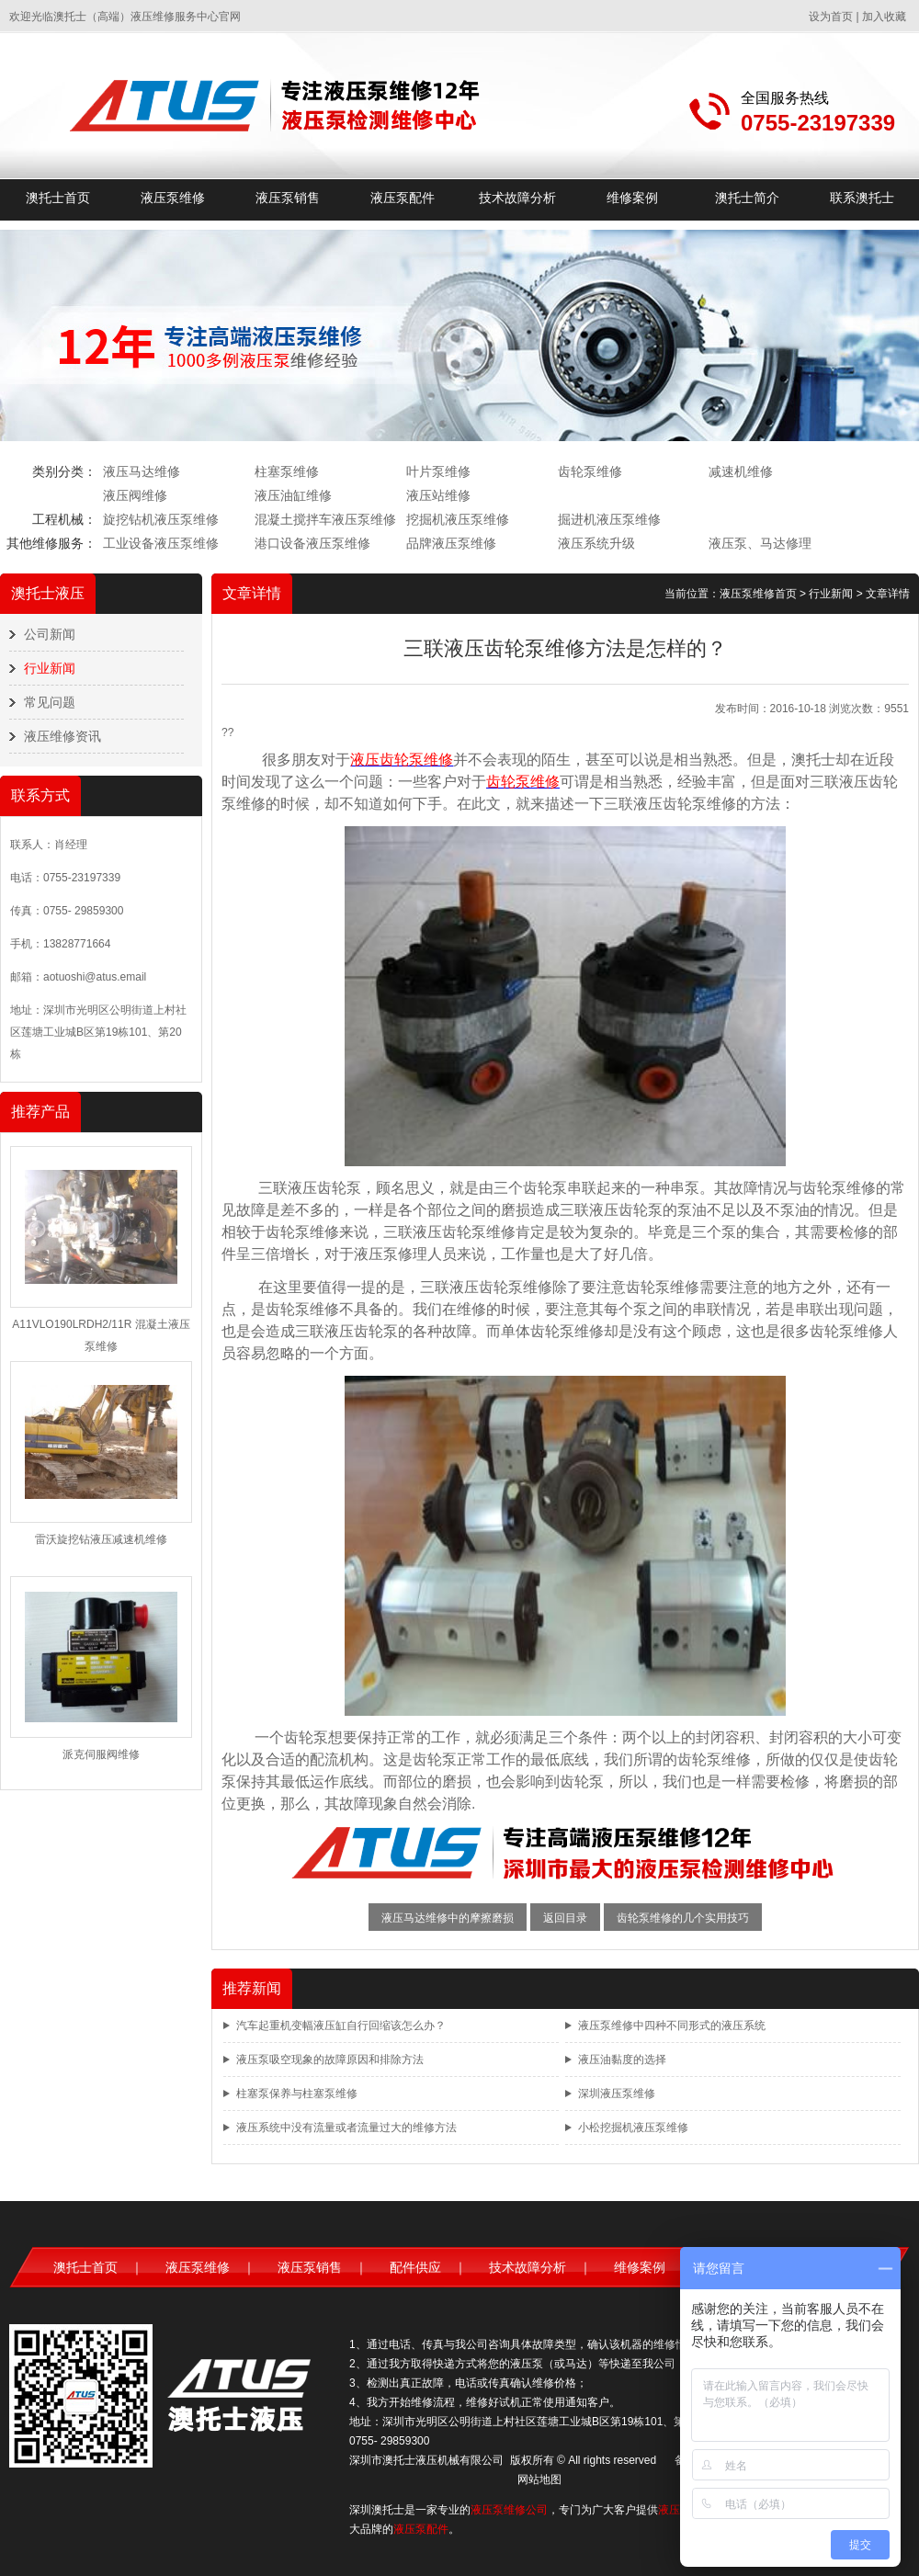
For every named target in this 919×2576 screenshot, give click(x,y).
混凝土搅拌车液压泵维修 (325, 519)
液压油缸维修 (293, 495)
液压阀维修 (135, 495)
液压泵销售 (287, 197)
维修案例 (632, 197)
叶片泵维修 (438, 471)
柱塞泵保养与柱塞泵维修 (296, 2093)
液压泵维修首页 (758, 593)
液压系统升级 (596, 543)
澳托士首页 (58, 197)
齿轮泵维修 (590, 471)
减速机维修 (741, 471)
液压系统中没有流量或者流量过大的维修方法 (346, 2127)
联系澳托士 (862, 197)
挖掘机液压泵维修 (457, 519)
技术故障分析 (517, 197)
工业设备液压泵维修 (161, 543)
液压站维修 (438, 495)
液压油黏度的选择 (622, 2059)
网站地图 (539, 2479)
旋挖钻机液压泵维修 (161, 519)
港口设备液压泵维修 (312, 543)
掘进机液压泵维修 (609, 519)
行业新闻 (49, 668)
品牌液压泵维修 (451, 543)
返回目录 (565, 1918)
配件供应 (415, 2267)
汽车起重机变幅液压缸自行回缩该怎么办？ (341, 2025)
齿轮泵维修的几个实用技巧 (683, 1918)
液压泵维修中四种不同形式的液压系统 (672, 2025)
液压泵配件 (402, 197)
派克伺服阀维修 (101, 1754)
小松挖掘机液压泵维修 (633, 2127)
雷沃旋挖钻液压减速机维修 (101, 1539)
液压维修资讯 (62, 736)
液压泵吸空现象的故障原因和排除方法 (330, 2059)
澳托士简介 (747, 197)
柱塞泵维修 (287, 471)
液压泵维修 (173, 197)
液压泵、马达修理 (760, 543)
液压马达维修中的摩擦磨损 (447, 1918)
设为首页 (831, 16)
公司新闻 (49, 634)
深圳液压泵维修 (616, 2093)
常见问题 (49, 702)
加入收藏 (884, 16)
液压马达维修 (141, 471)
